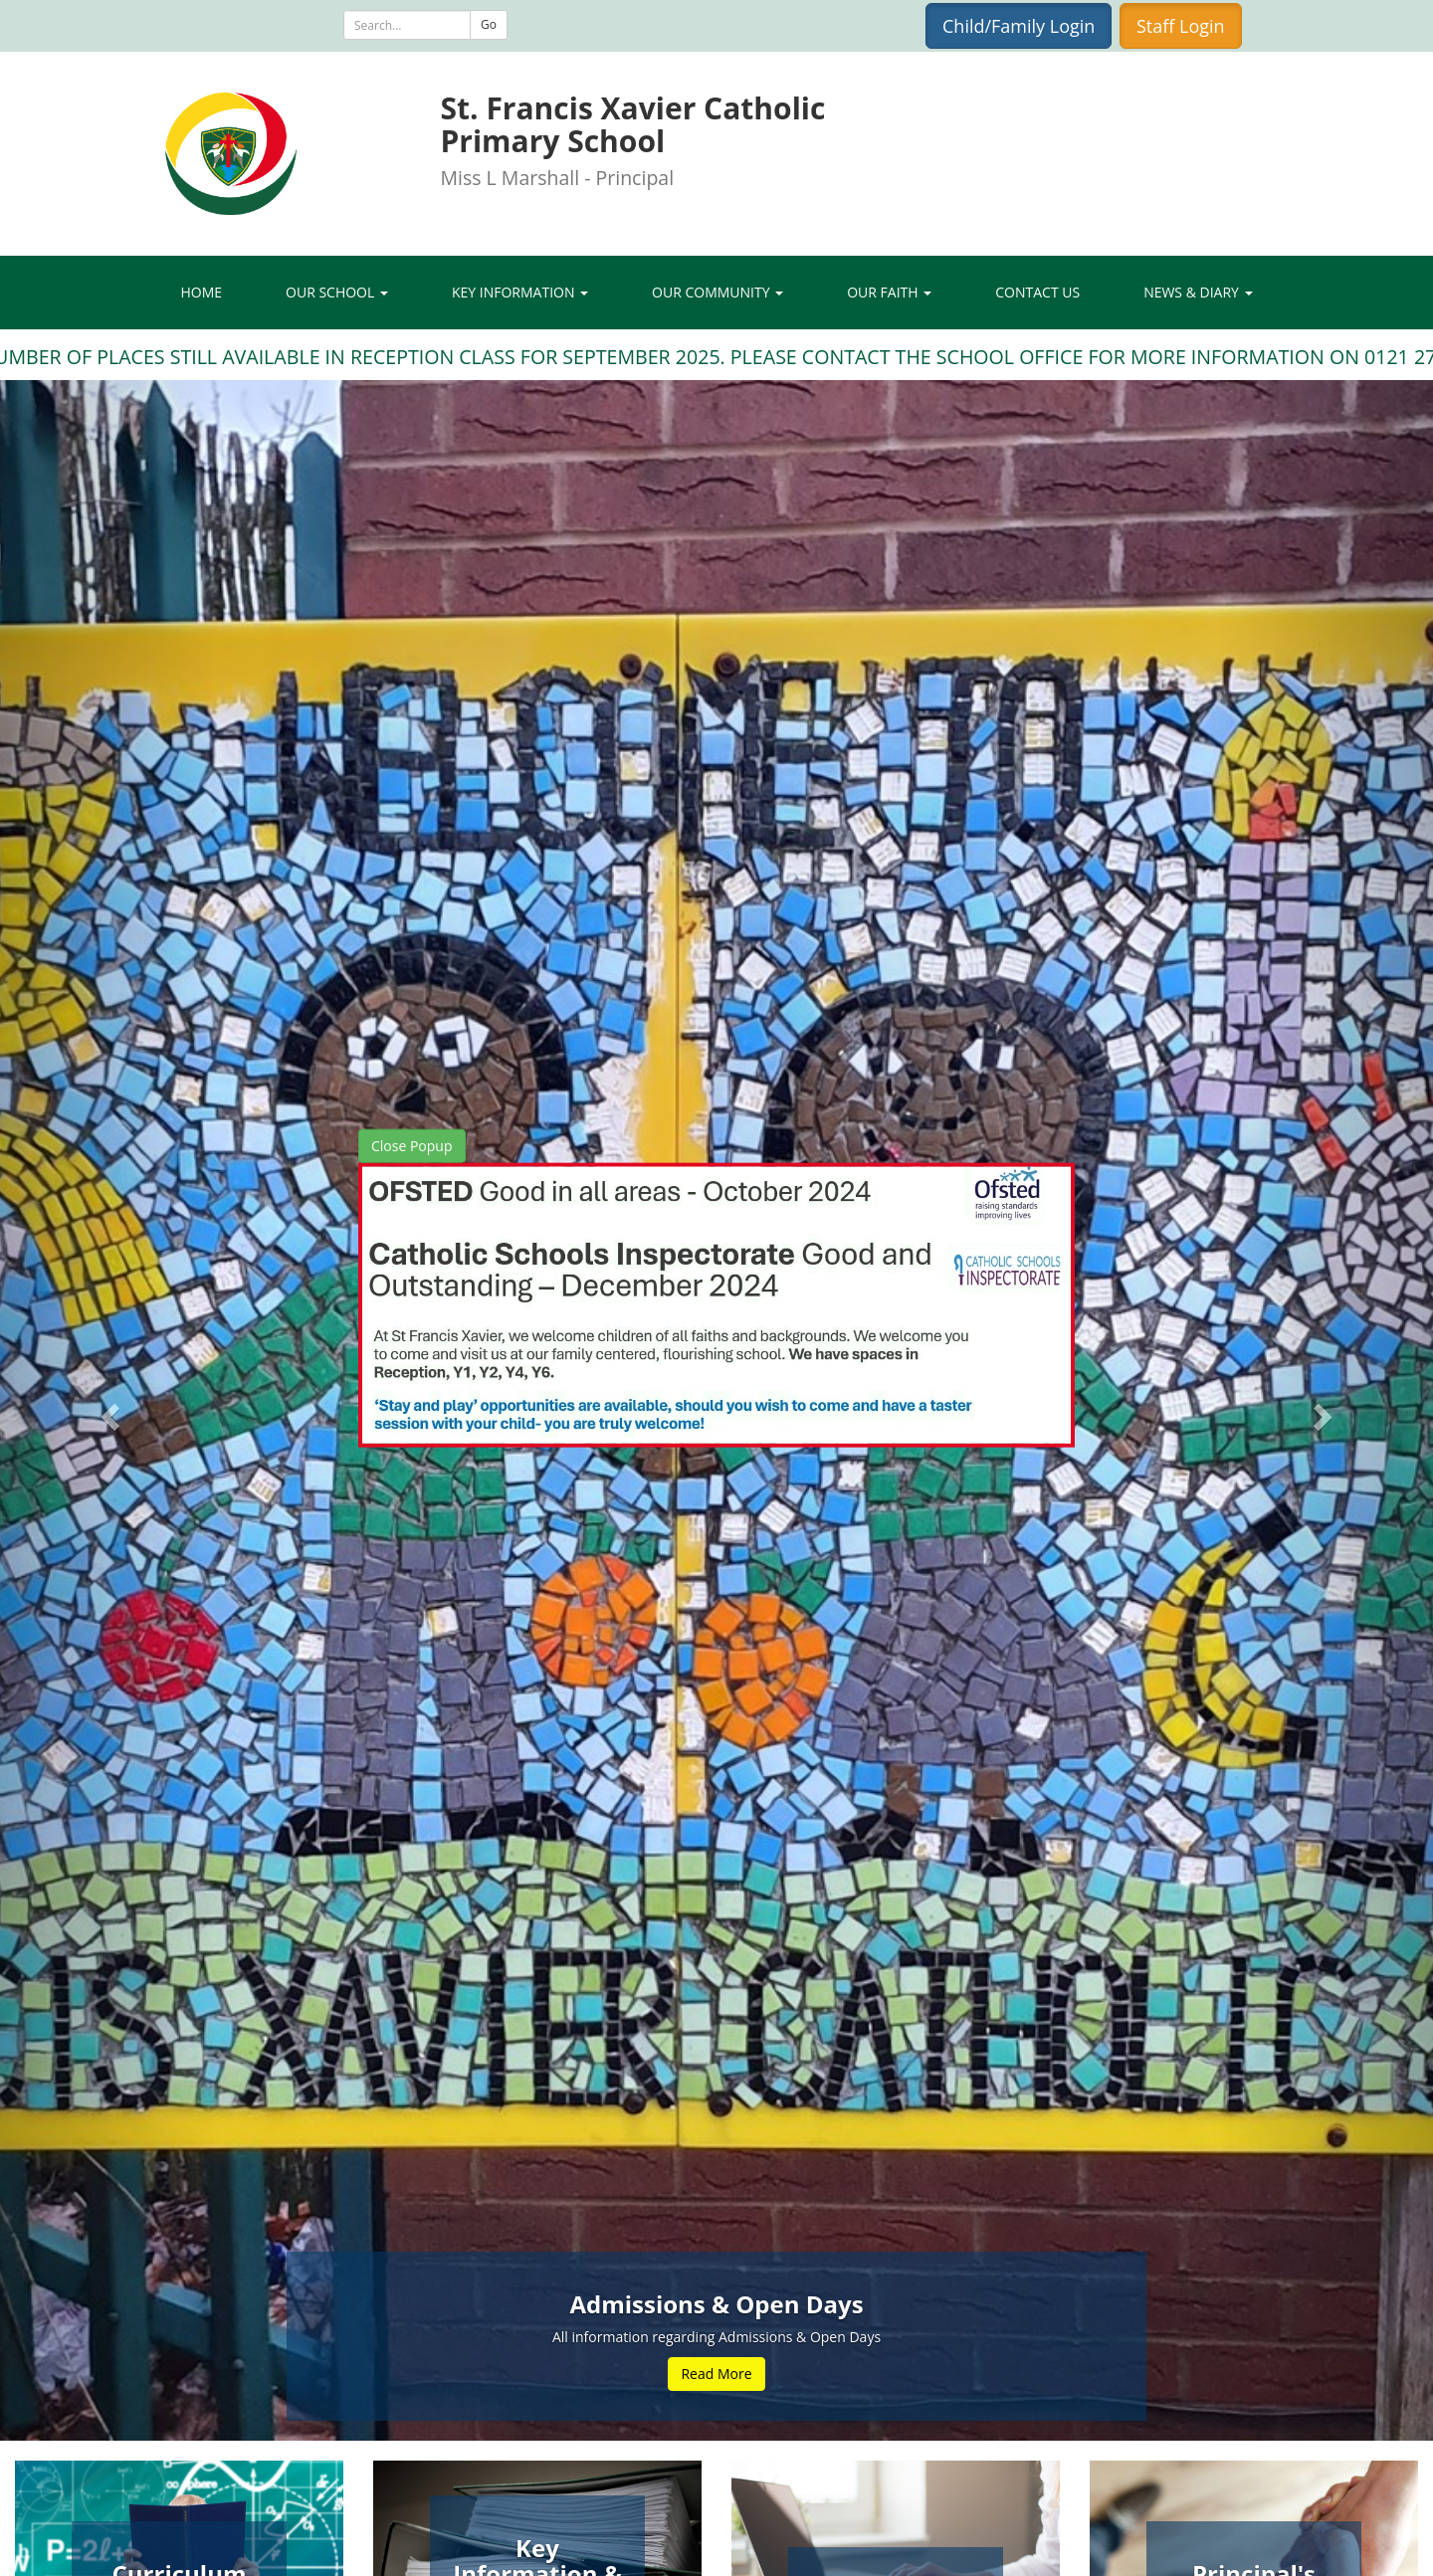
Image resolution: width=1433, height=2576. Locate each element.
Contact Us (1037, 292)
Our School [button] (337, 292)
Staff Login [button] (1180, 26)
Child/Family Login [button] (1018, 26)
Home (201, 292)
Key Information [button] (520, 292)
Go (489, 24)
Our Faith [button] (889, 292)
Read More (716, 2373)
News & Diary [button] (1197, 292)
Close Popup (412, 1144)
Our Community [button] (717, 292)
